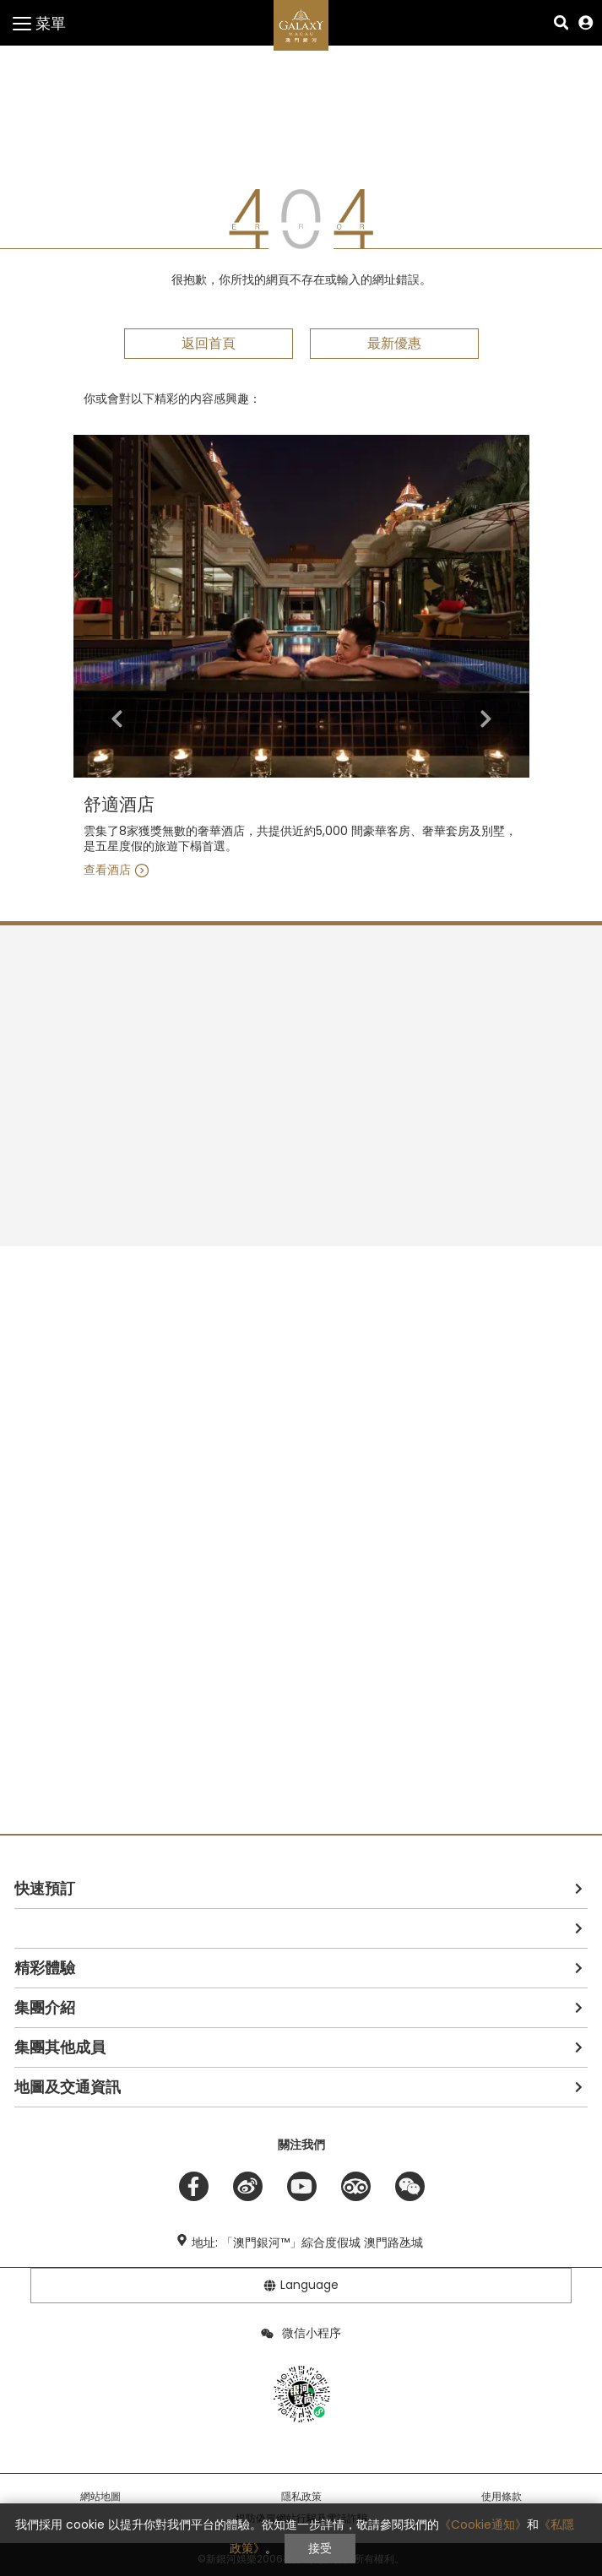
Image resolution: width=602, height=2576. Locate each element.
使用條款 (501, 2496)
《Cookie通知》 (483, 2524)
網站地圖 (100, 2496)
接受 (320, 2548)
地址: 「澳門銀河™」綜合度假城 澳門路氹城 (307, 2242)
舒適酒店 (119, 805)
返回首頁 (209, 343)
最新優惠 (394, 343)
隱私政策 (301, 2496)
